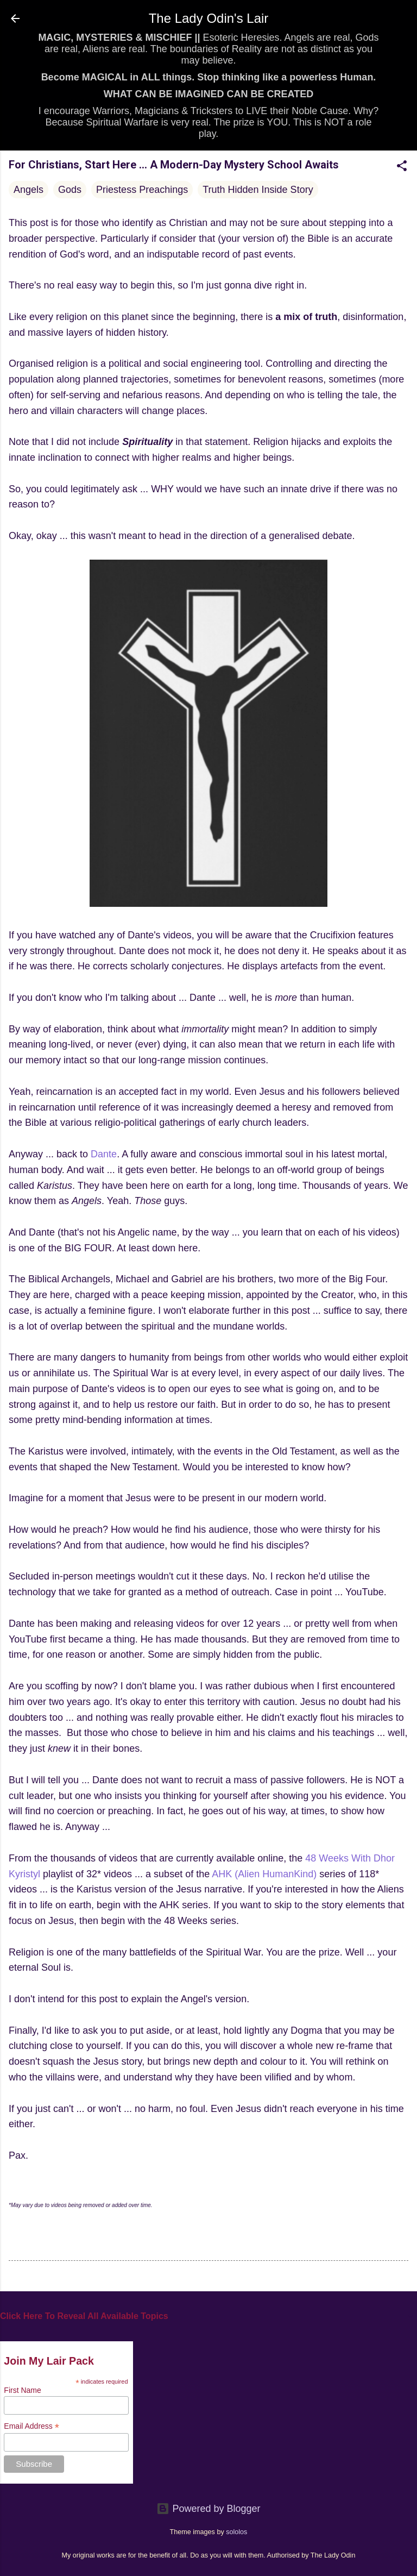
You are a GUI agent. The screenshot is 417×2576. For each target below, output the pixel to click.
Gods (69, 189)
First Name (22, 2390)
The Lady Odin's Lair (209, 18)
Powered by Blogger (208, 2508)
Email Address (31, 2426)
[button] (401, 167)
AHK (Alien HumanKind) (264, 1874)
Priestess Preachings (142, 189)
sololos (236, 2532)
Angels (28, 189)
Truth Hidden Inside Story (258, 189)
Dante (104, 1154)
